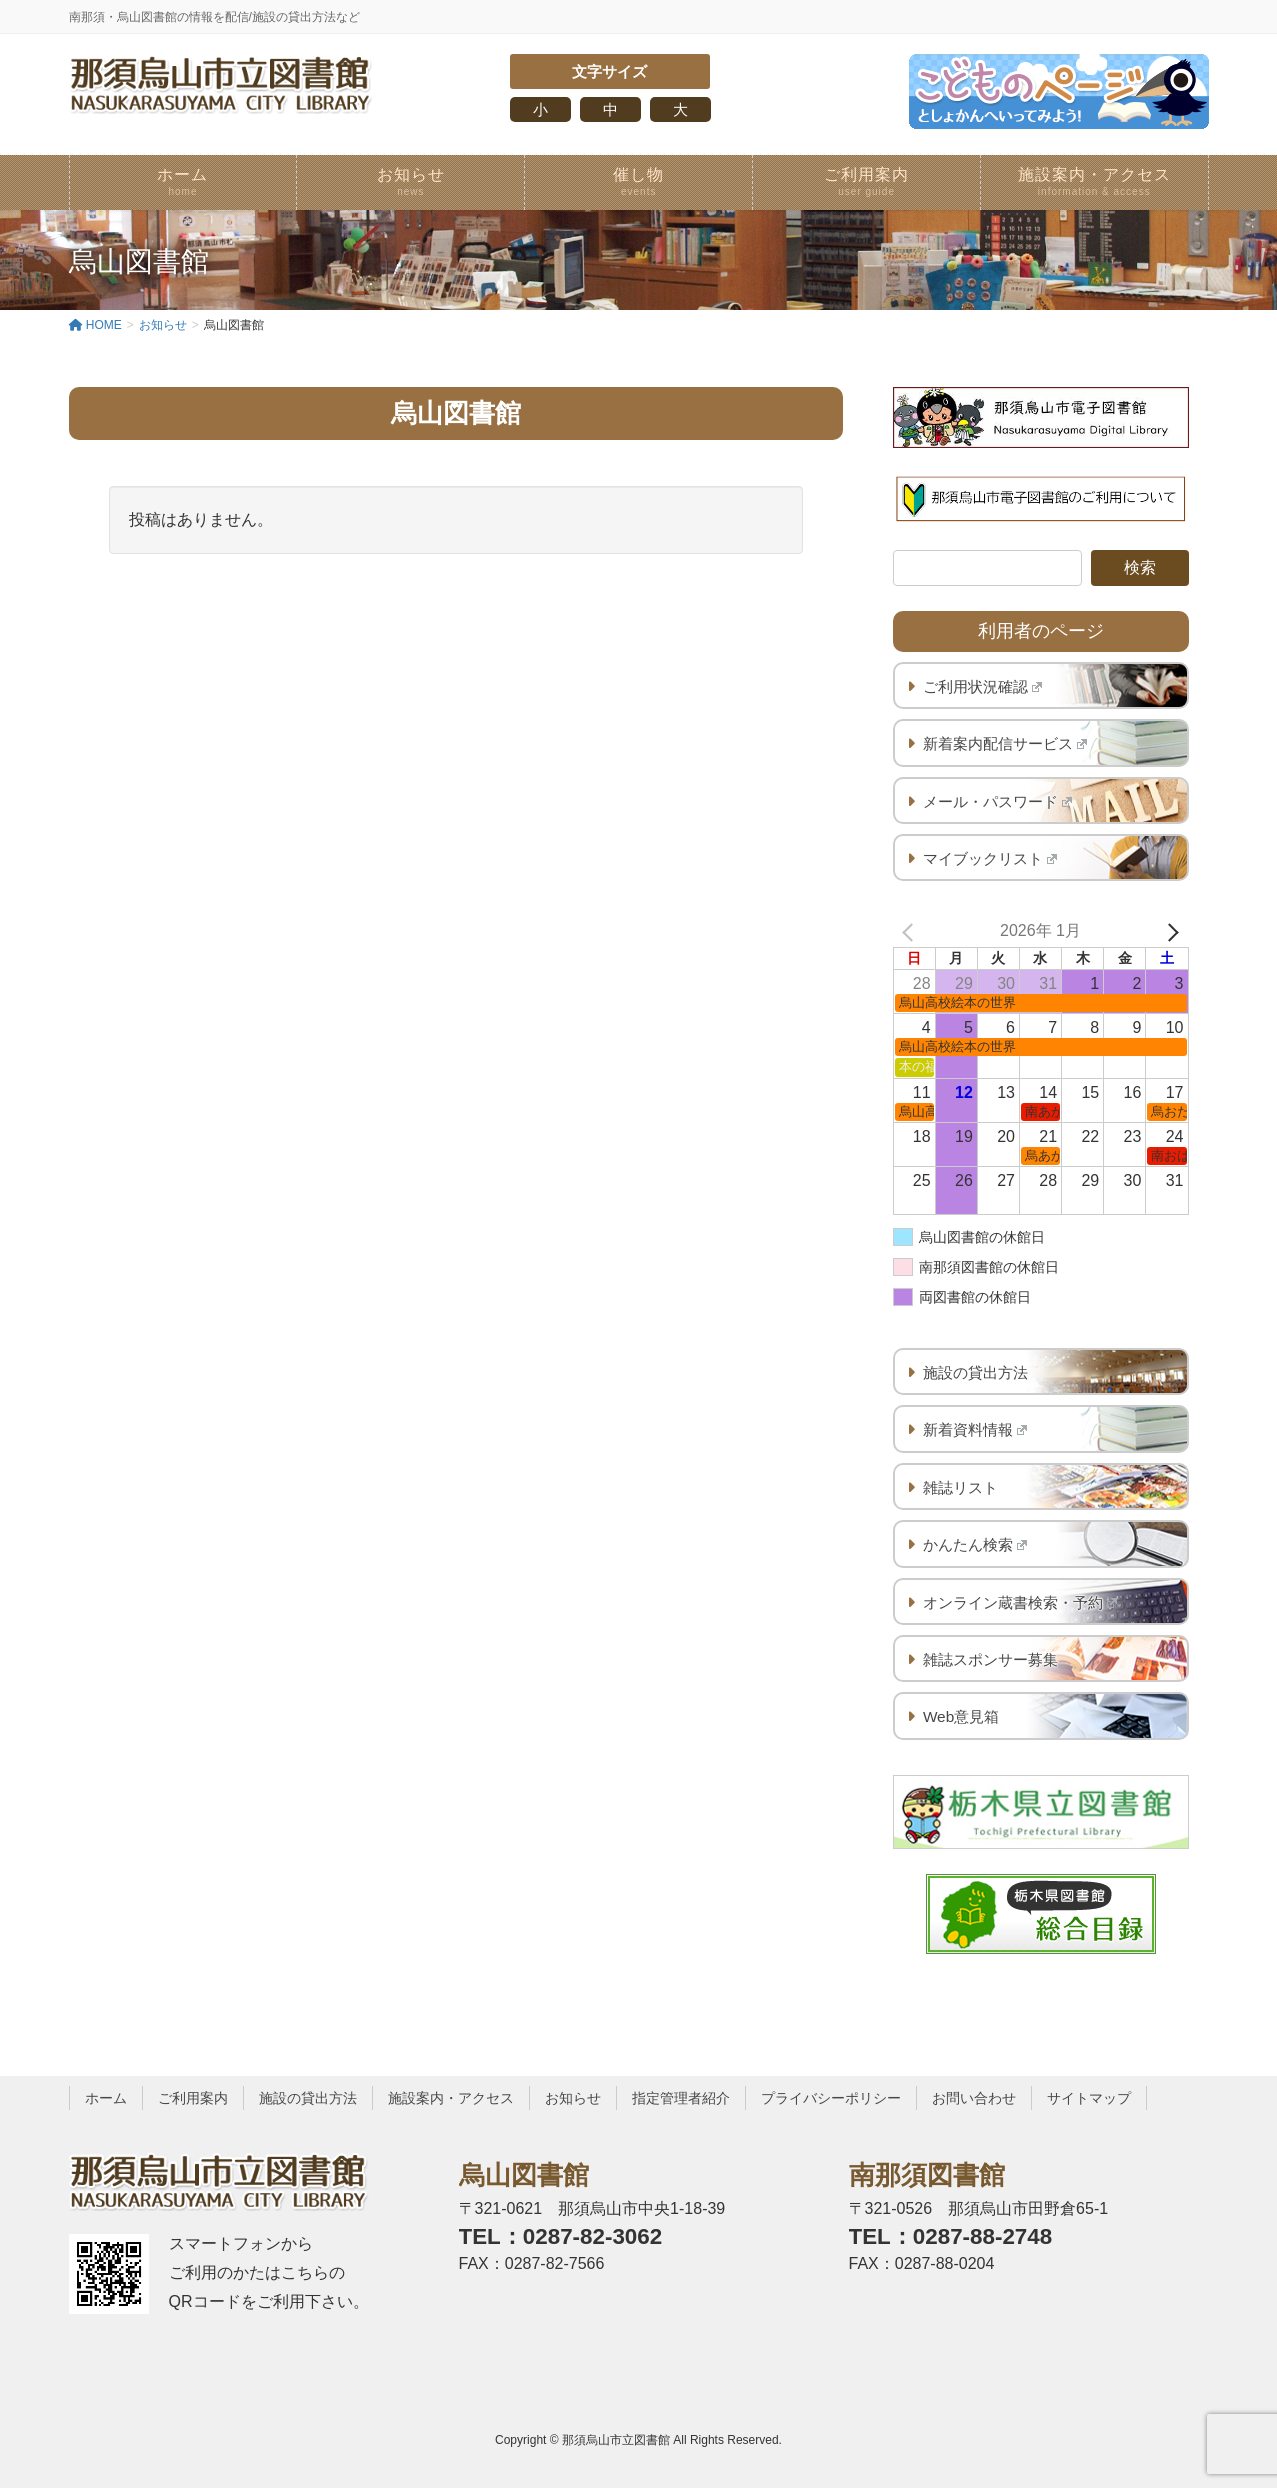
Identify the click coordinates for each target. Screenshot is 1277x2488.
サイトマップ (1089, 2098)
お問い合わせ (974, 2098)
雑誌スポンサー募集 (990, 1659)
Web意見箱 (961, 1716)
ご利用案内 (193, 2098)
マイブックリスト (990, 858)
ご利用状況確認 (983, 686)
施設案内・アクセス (451, 2098)
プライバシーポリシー (831, 2098)
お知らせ (573, 2098)
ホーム (106, 2098)
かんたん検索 (975, 1544)
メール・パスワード (998, 801)
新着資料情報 (975, 1429)
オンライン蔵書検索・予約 (1020, 1602)
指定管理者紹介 (681, 2098)
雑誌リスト (960, 1487)
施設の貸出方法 (975, 1372)
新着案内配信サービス (1005, 743)
